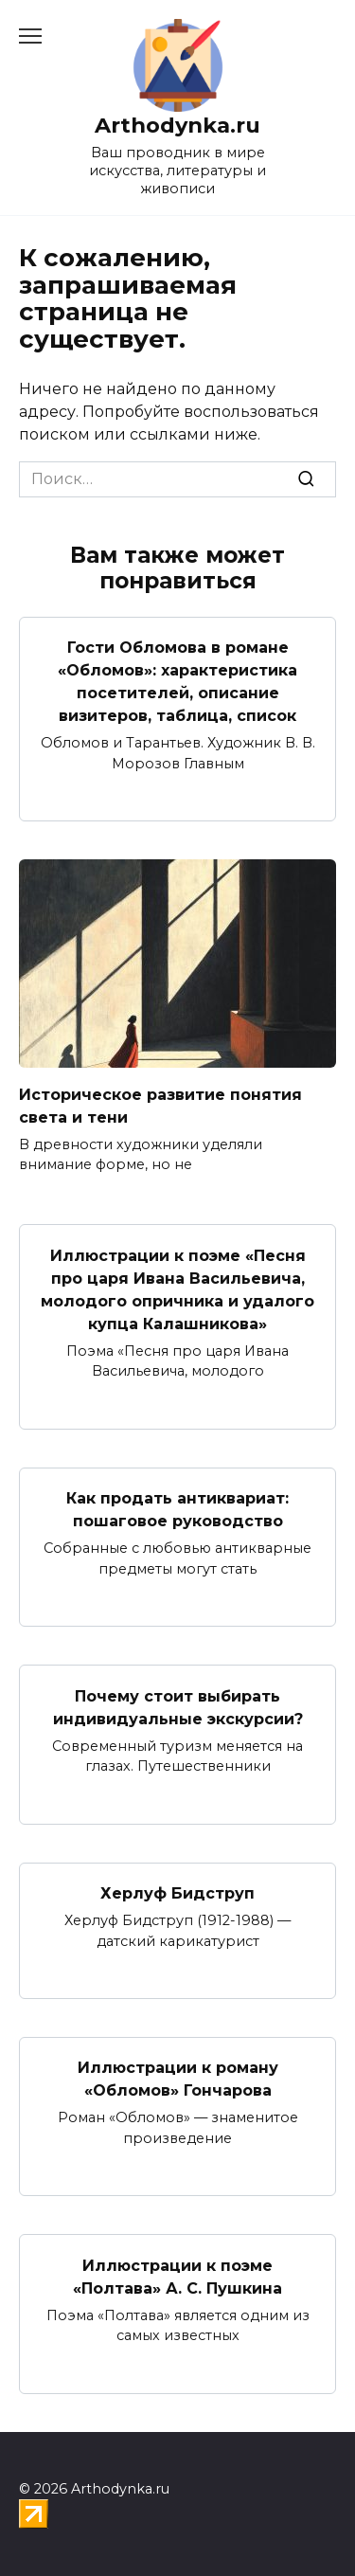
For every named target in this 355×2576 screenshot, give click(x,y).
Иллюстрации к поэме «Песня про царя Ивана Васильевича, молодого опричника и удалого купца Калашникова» (177, 1289)
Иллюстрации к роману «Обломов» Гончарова (178, 2079)
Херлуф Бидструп (177, 1893)
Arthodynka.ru (177, 125)
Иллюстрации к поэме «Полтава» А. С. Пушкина (177, 2276)
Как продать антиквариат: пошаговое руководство (177, 1509)
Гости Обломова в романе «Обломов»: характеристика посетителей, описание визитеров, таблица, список (177, 682)
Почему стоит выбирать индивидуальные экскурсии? (178, 1706)
